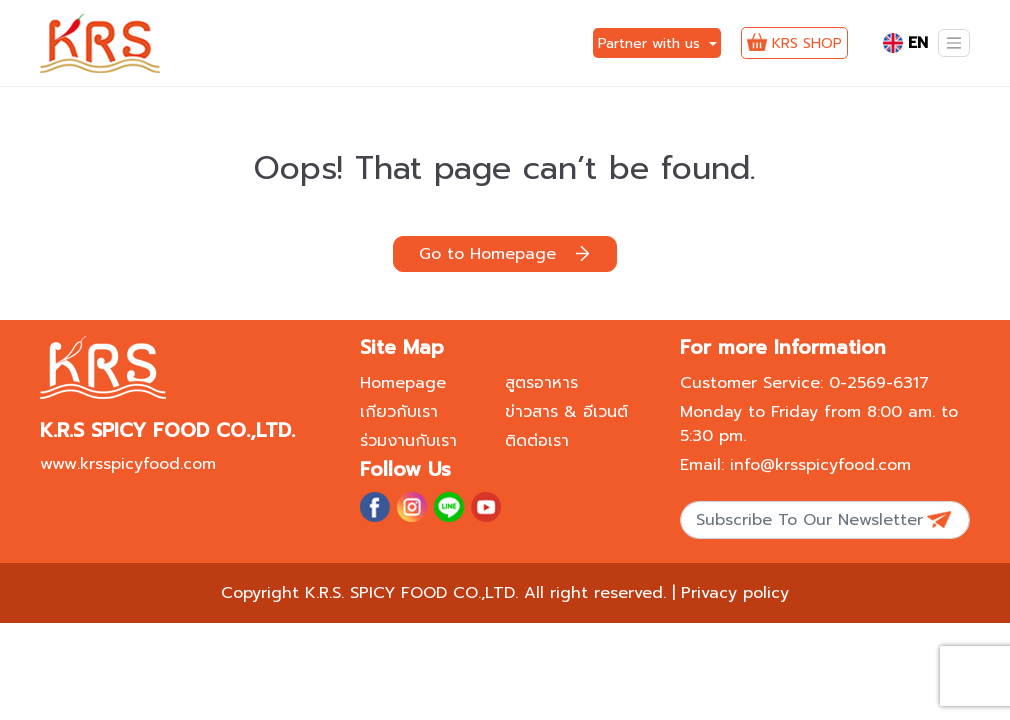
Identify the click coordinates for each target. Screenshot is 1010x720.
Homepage (403, 383)
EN (905, 43)
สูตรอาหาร (541, 383)
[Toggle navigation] (954, 43)
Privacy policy (735, 593)
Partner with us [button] (651, 43)
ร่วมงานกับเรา (408, 441)
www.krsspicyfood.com (128, 464)
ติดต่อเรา (537, 441)
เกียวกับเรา (399, 412)
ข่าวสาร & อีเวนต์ (566, 412)
